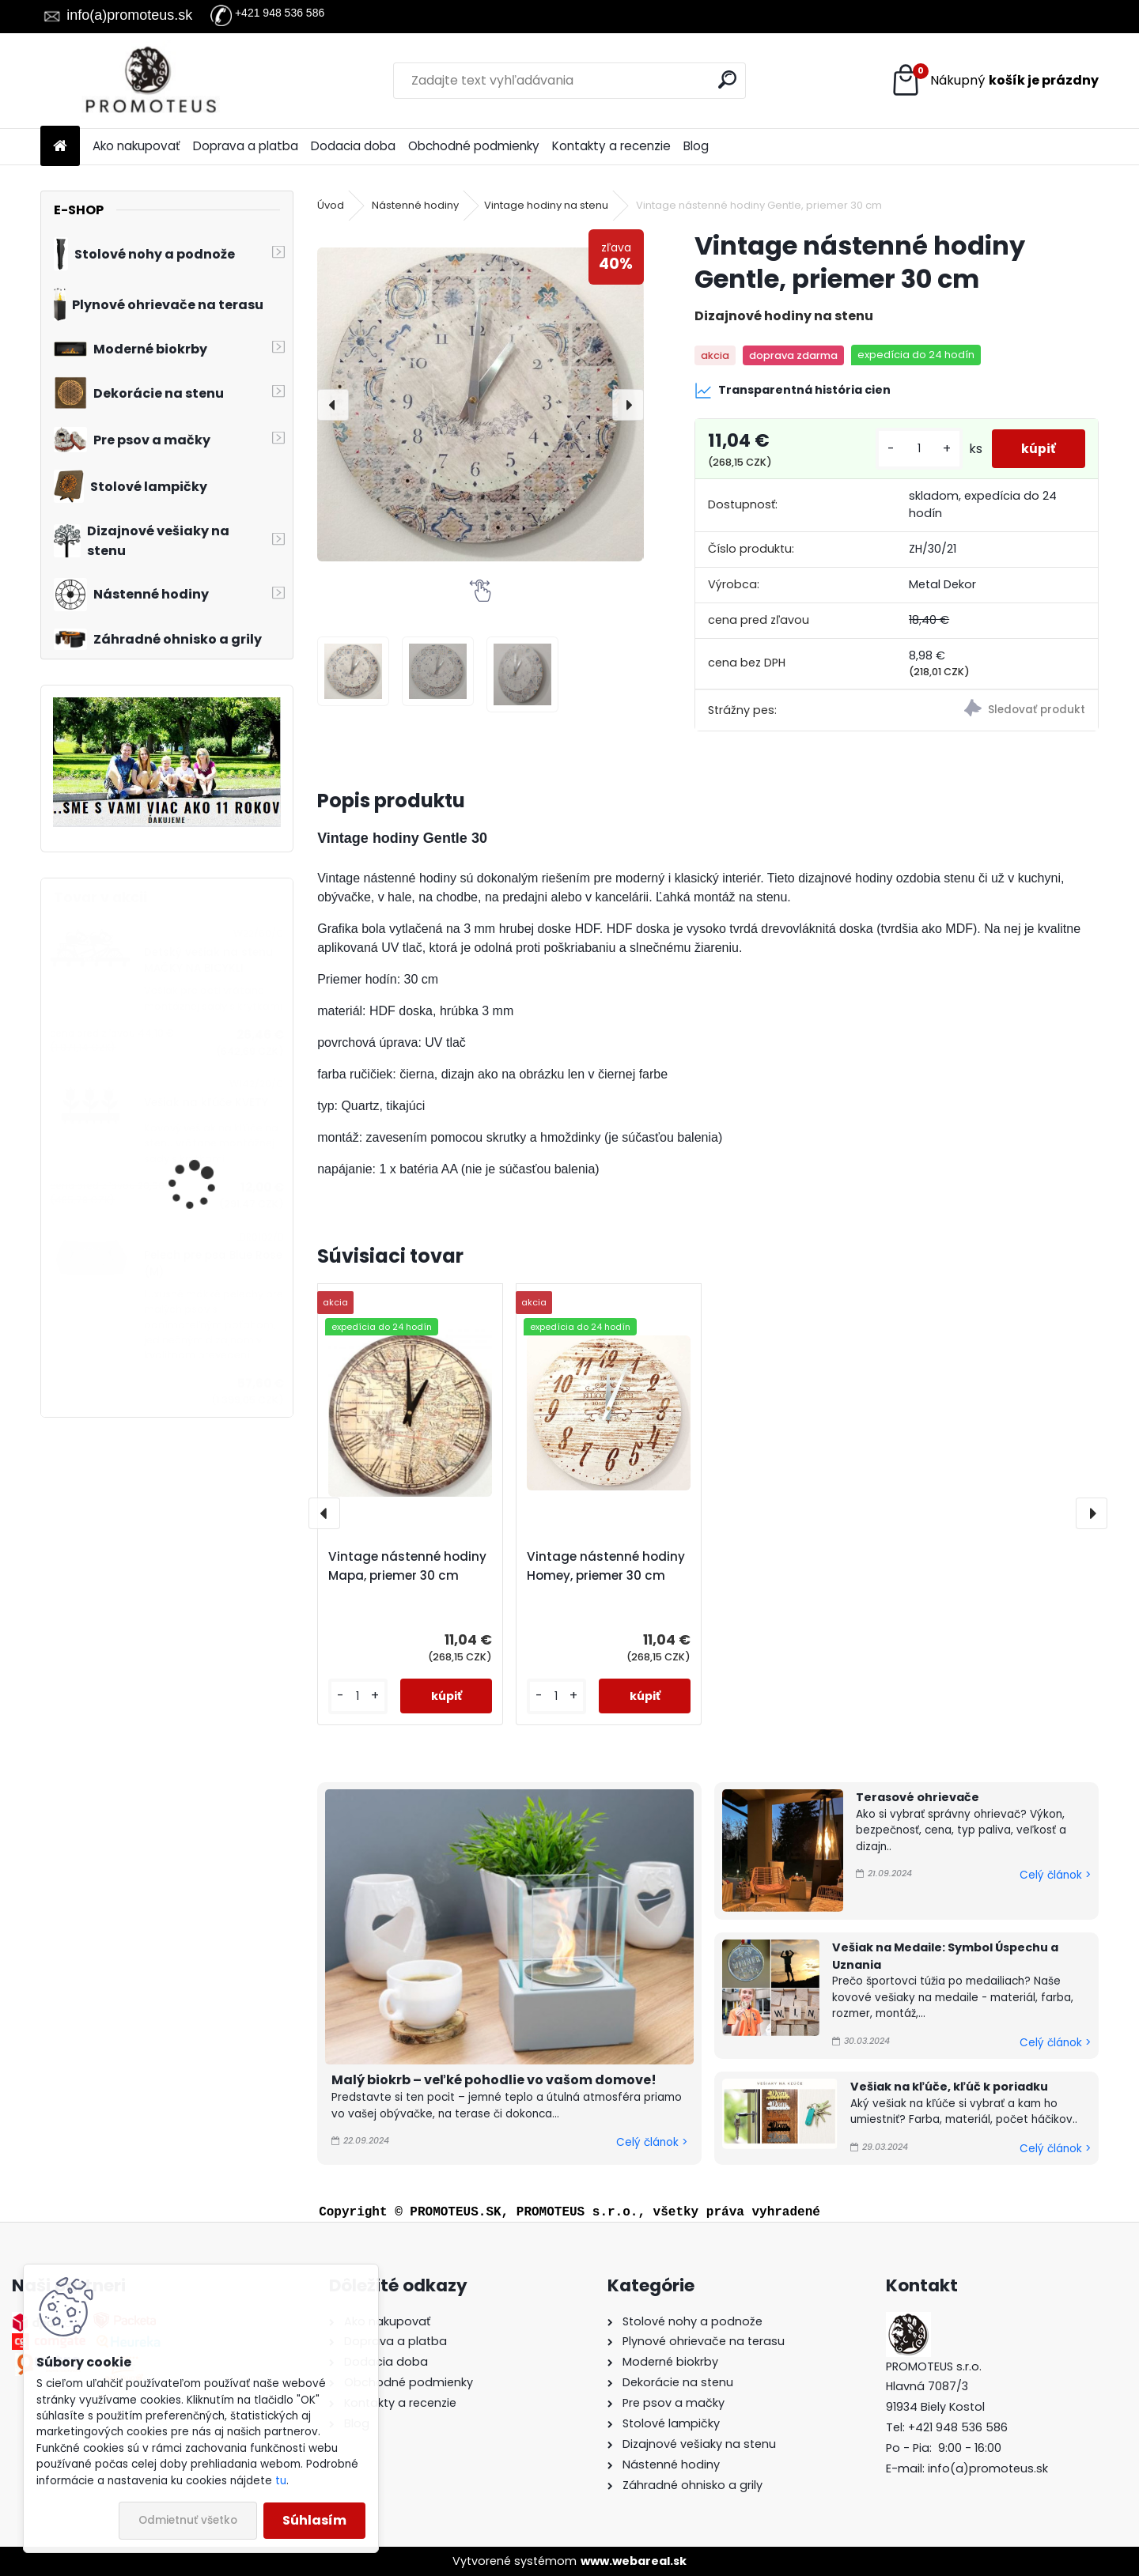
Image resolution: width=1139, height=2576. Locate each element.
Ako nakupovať (136, 146)
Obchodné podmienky (473, 146)
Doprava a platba (245, 146)
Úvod (330, 205)
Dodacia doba (353, 146)
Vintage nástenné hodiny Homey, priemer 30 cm (606, 1566)
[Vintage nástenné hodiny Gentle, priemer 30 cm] (480, 404)
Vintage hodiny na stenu (546, 205)
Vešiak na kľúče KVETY (206, 1102)
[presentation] (333, 405)
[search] (727, 79)
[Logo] (149, 80)
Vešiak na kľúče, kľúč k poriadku (949, 2086)
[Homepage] (60, 146)
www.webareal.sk (634, 2561)
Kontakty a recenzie (611, 146)
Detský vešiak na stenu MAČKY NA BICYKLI (208, 960)
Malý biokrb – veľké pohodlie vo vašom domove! (494, 2080)
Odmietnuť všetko (187, 2520)
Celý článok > (651, 2142)
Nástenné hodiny (415, 205)
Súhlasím (314, 2520)
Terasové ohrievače (917, 1797)
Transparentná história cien (792, 390)
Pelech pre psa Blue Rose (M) (213, 1263)
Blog (696, 146)
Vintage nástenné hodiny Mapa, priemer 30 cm (407, 1566)
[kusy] (914, 449)
